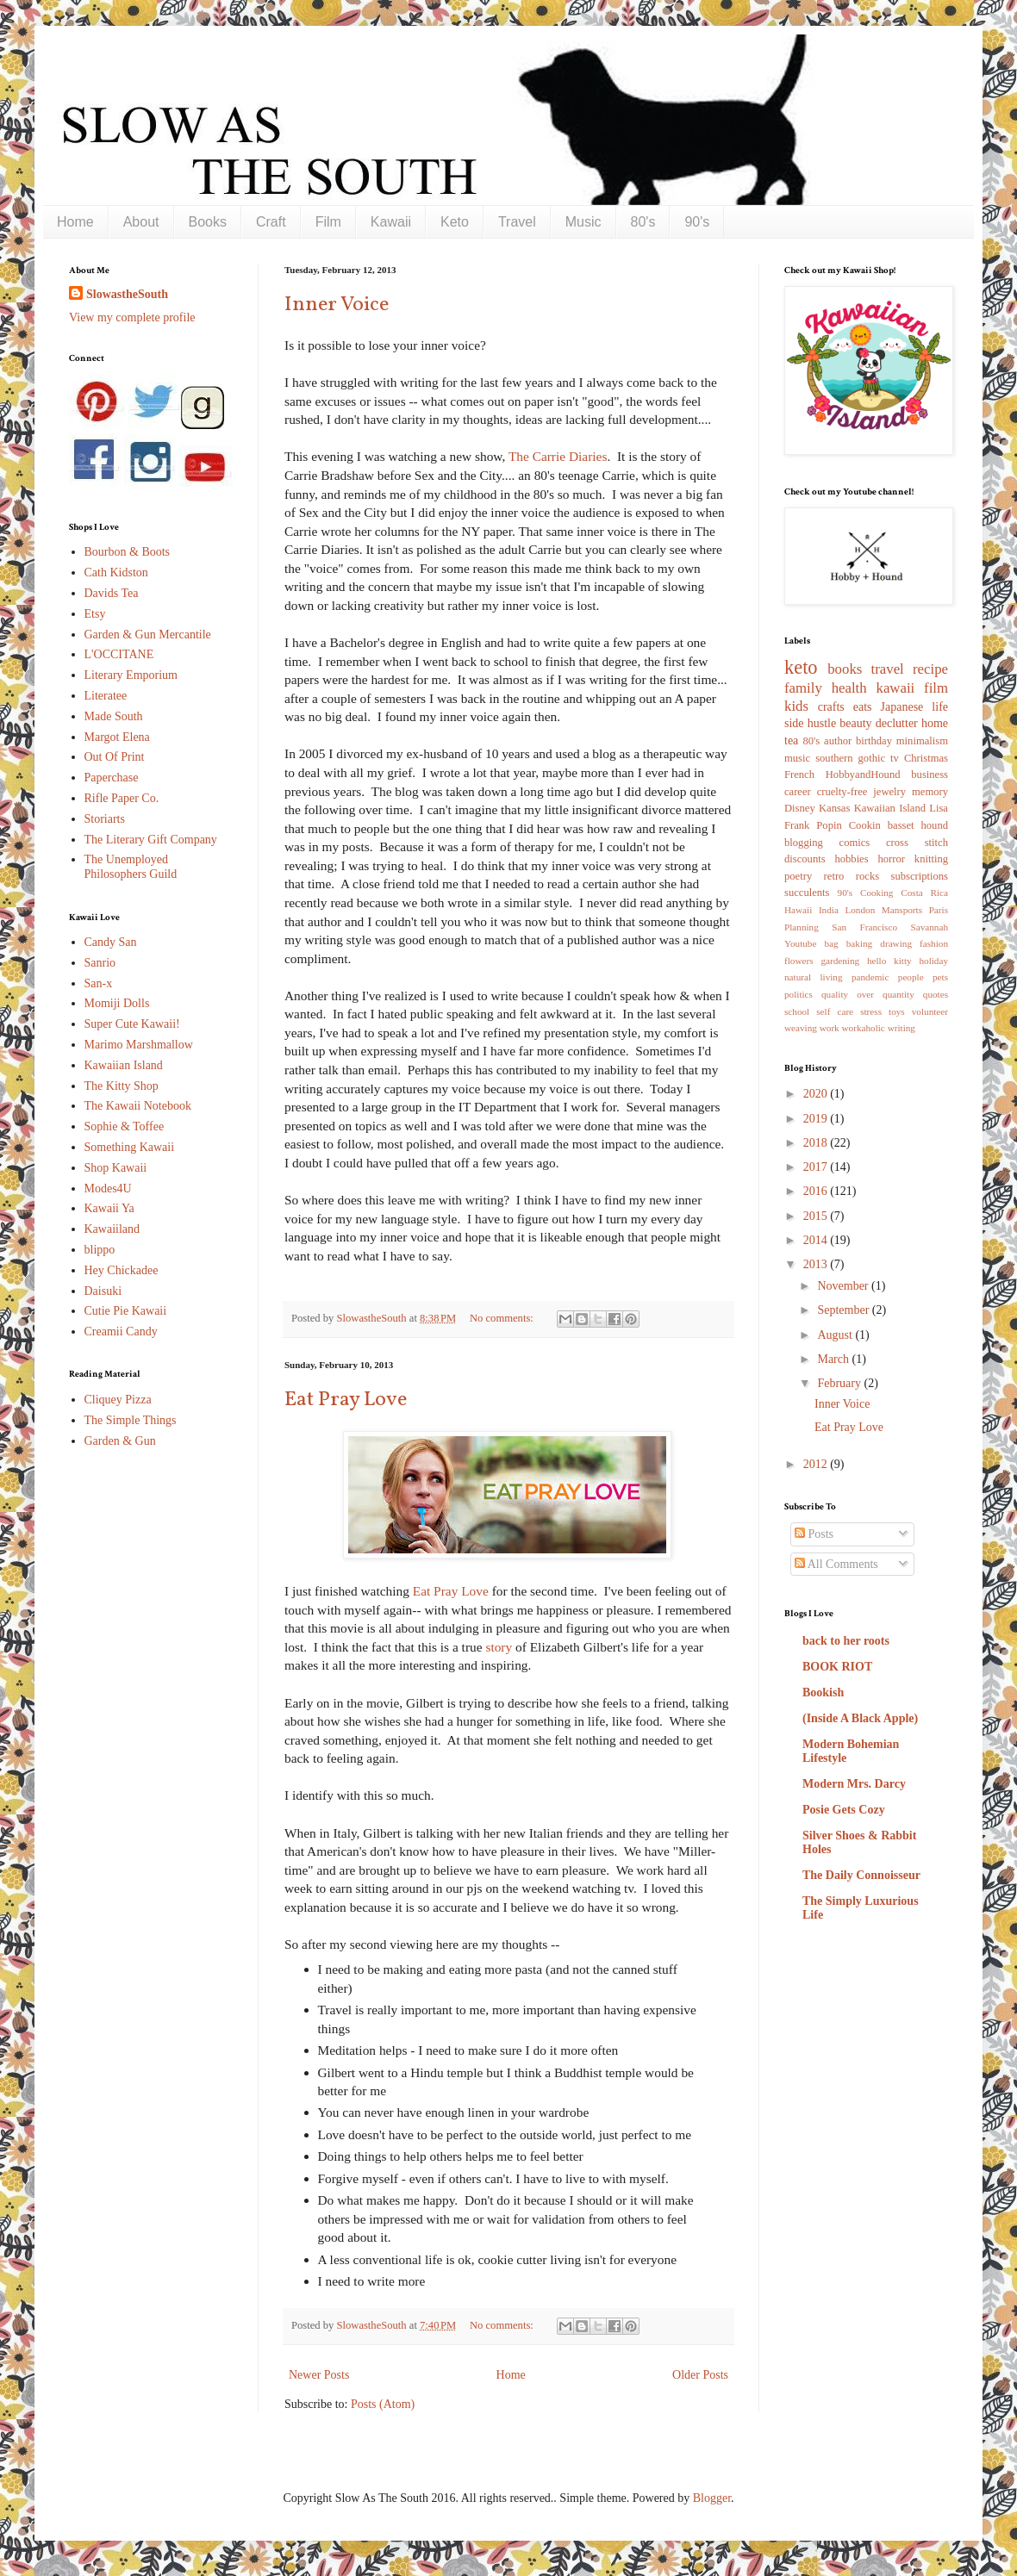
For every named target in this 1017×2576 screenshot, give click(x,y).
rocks (867, 876)
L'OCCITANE (119, 654)
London (860, 910)
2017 (817, 1166)
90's (696, 222)
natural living (813, 977)
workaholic (863, 1028)
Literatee (106, 695)
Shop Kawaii (115, 1167)
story (498, 1647)
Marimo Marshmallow (138, 1044)
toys (897, 1011)
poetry (798, 876)
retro (834, 876)
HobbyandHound (863, 774)
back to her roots (845, 1640)
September (844, 1310)
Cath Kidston (116, 572)
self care (834, 1011)
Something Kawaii (129, 1147)
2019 (817, 1118)
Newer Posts (319, 2374)
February (840, 1383)
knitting (931, 859)
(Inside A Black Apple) (860, 1718)
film (936, 688)
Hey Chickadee (121, 1270)
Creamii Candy (121, 1331)
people (911, 977)
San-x (98, 983)
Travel (517, 222)
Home (75, 222)
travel (887, 669)
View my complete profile (132, 317)
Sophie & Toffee (124, 1126)
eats (862, 706)
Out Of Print (114, 756)
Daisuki (103, 1291)
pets (940, 977)
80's (643, 222)
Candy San (110, 942)
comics (854, 843)
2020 (817, 1093)
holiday (933, 960)
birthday (874, 741)
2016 (817, 1191)
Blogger (712, 2498)
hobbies (851, 859)
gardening (839, 960)
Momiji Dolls (117, 1003)
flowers (799, 960)
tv (894, 758)
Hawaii (798, 910)
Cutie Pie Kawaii (125, 1310)
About (141, 222)
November (844, 1285)
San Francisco (864, 927)
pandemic (870, 977)
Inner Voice (336, 305)
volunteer (930, 1011)
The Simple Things (130, 1420)
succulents (806, 893)
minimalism (922, 741)
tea (791, 740)
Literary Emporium (131, 675)
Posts (814, 1534)
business (929, 774)
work (829, 1028)
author (838, 741)
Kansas (834, 808)
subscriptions (919, 876)
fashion (934, 943)
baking (859, 943)
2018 (817, 1142)
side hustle (810, 723)
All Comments (836, 1564)
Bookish (823, 1692)
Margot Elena (117, 737)
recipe (930, 669)
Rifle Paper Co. (121, 798)
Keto (454, 222)
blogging (803, 843)
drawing (896, 943)
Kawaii (391, 222)
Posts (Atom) (383, 2404)
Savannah (930, 927)
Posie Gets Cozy (843, 1809)
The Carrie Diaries (558, 456)
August (836, 1334)
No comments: (503, 1318)
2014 (817, 1240)
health (849, 688)
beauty (855, 723)
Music (583, 222)
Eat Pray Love (345, 1400)
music (797, 758)
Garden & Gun (120, 1440)
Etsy (95, 613)
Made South (113, 716)
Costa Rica (924, 892)
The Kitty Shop (121, 1086)
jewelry (889, 792)
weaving (800, 1028)
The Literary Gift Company (150, 839)
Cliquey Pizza (118, 1399)
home (934, 723)
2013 (817, 1264)
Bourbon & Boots (127, 551)
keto (801, 667)
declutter (897, 723)
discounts (805, 859)
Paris (938, 910)
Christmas (926, 758)
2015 (817, 1216)
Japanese (902, 706)
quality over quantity (867, 994)
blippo (99, 1249)
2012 (817, 1464)
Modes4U (108, 1188)
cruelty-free (842, 792)
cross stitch (917, 843)
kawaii (895, 688)
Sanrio (100, 962)
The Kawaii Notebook (137, 1105)
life (940, 706)
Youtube (800, 943)
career (797, 792)
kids (796, 706)
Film (328, 222)
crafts (831, 706)
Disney (799, 808)
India (829, 910)
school (796, 1011)
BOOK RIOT (837, 1666)
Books (208, 222)
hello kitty (889, 960)
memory (930, 792)
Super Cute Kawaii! (132, 1023)
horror (890, 859)
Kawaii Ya (109, 1208)
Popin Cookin (848, 825)
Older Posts (700, 2374)
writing (901, 1028)
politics (798, 994)
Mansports (902, 910)
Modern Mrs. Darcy (854, 1783)
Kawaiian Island (123, 1065)
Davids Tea (111, 593)
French (799, 774)
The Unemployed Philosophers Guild (131, 866)
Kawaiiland (112, 1229)
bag (832, 943)
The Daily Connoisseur (861, 1875)
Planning (801, 927)
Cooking (877, 892)
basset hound (918, 825)
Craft (271, 222)
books (844, 669)
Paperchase (111, 777)
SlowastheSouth (127, 294)
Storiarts (104, 818)
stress (871, 1011)
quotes (935, 994)
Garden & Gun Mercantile (147, 634)
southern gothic (850, 758)
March (834, 1359)
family (803, 688)
